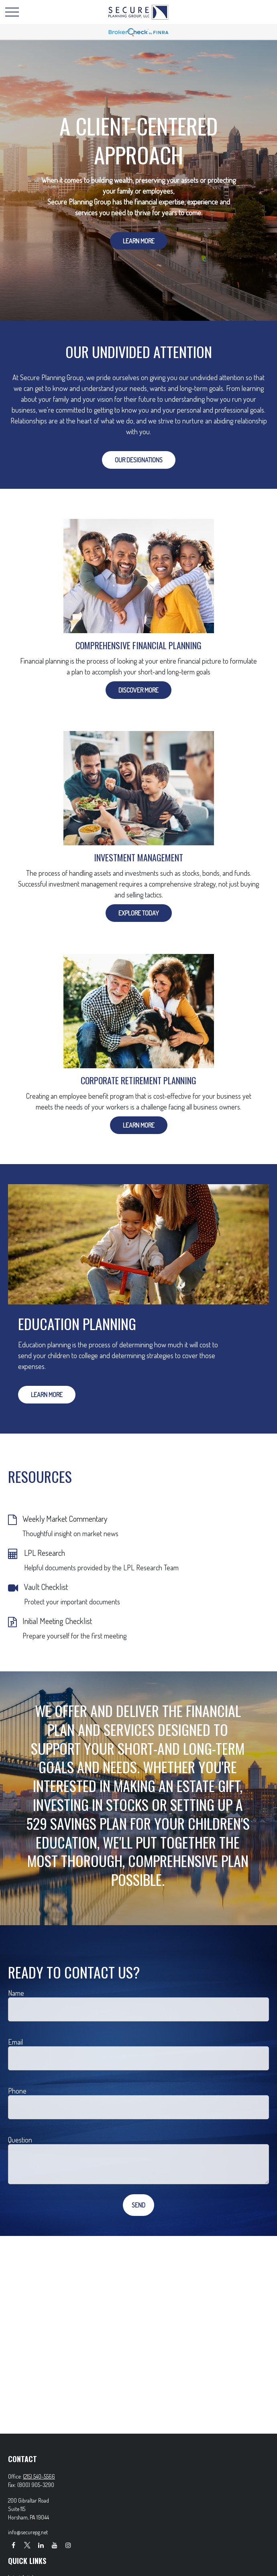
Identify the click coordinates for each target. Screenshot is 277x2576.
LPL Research (44, 1552)
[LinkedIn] (40, 2545)
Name (16, 1993)
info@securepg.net (28, 2532)
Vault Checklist (46, 1587)
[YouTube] (54, 2545)
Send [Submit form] (138, 2205)
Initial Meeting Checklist (57, 1621)
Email (15, 2041)
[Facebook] (13, 2545)
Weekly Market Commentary (64, 1518)
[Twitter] (27, 2545)
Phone (17, 2090)
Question (20, 2139)
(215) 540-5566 (39, 2476)
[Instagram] (68, 2545)
